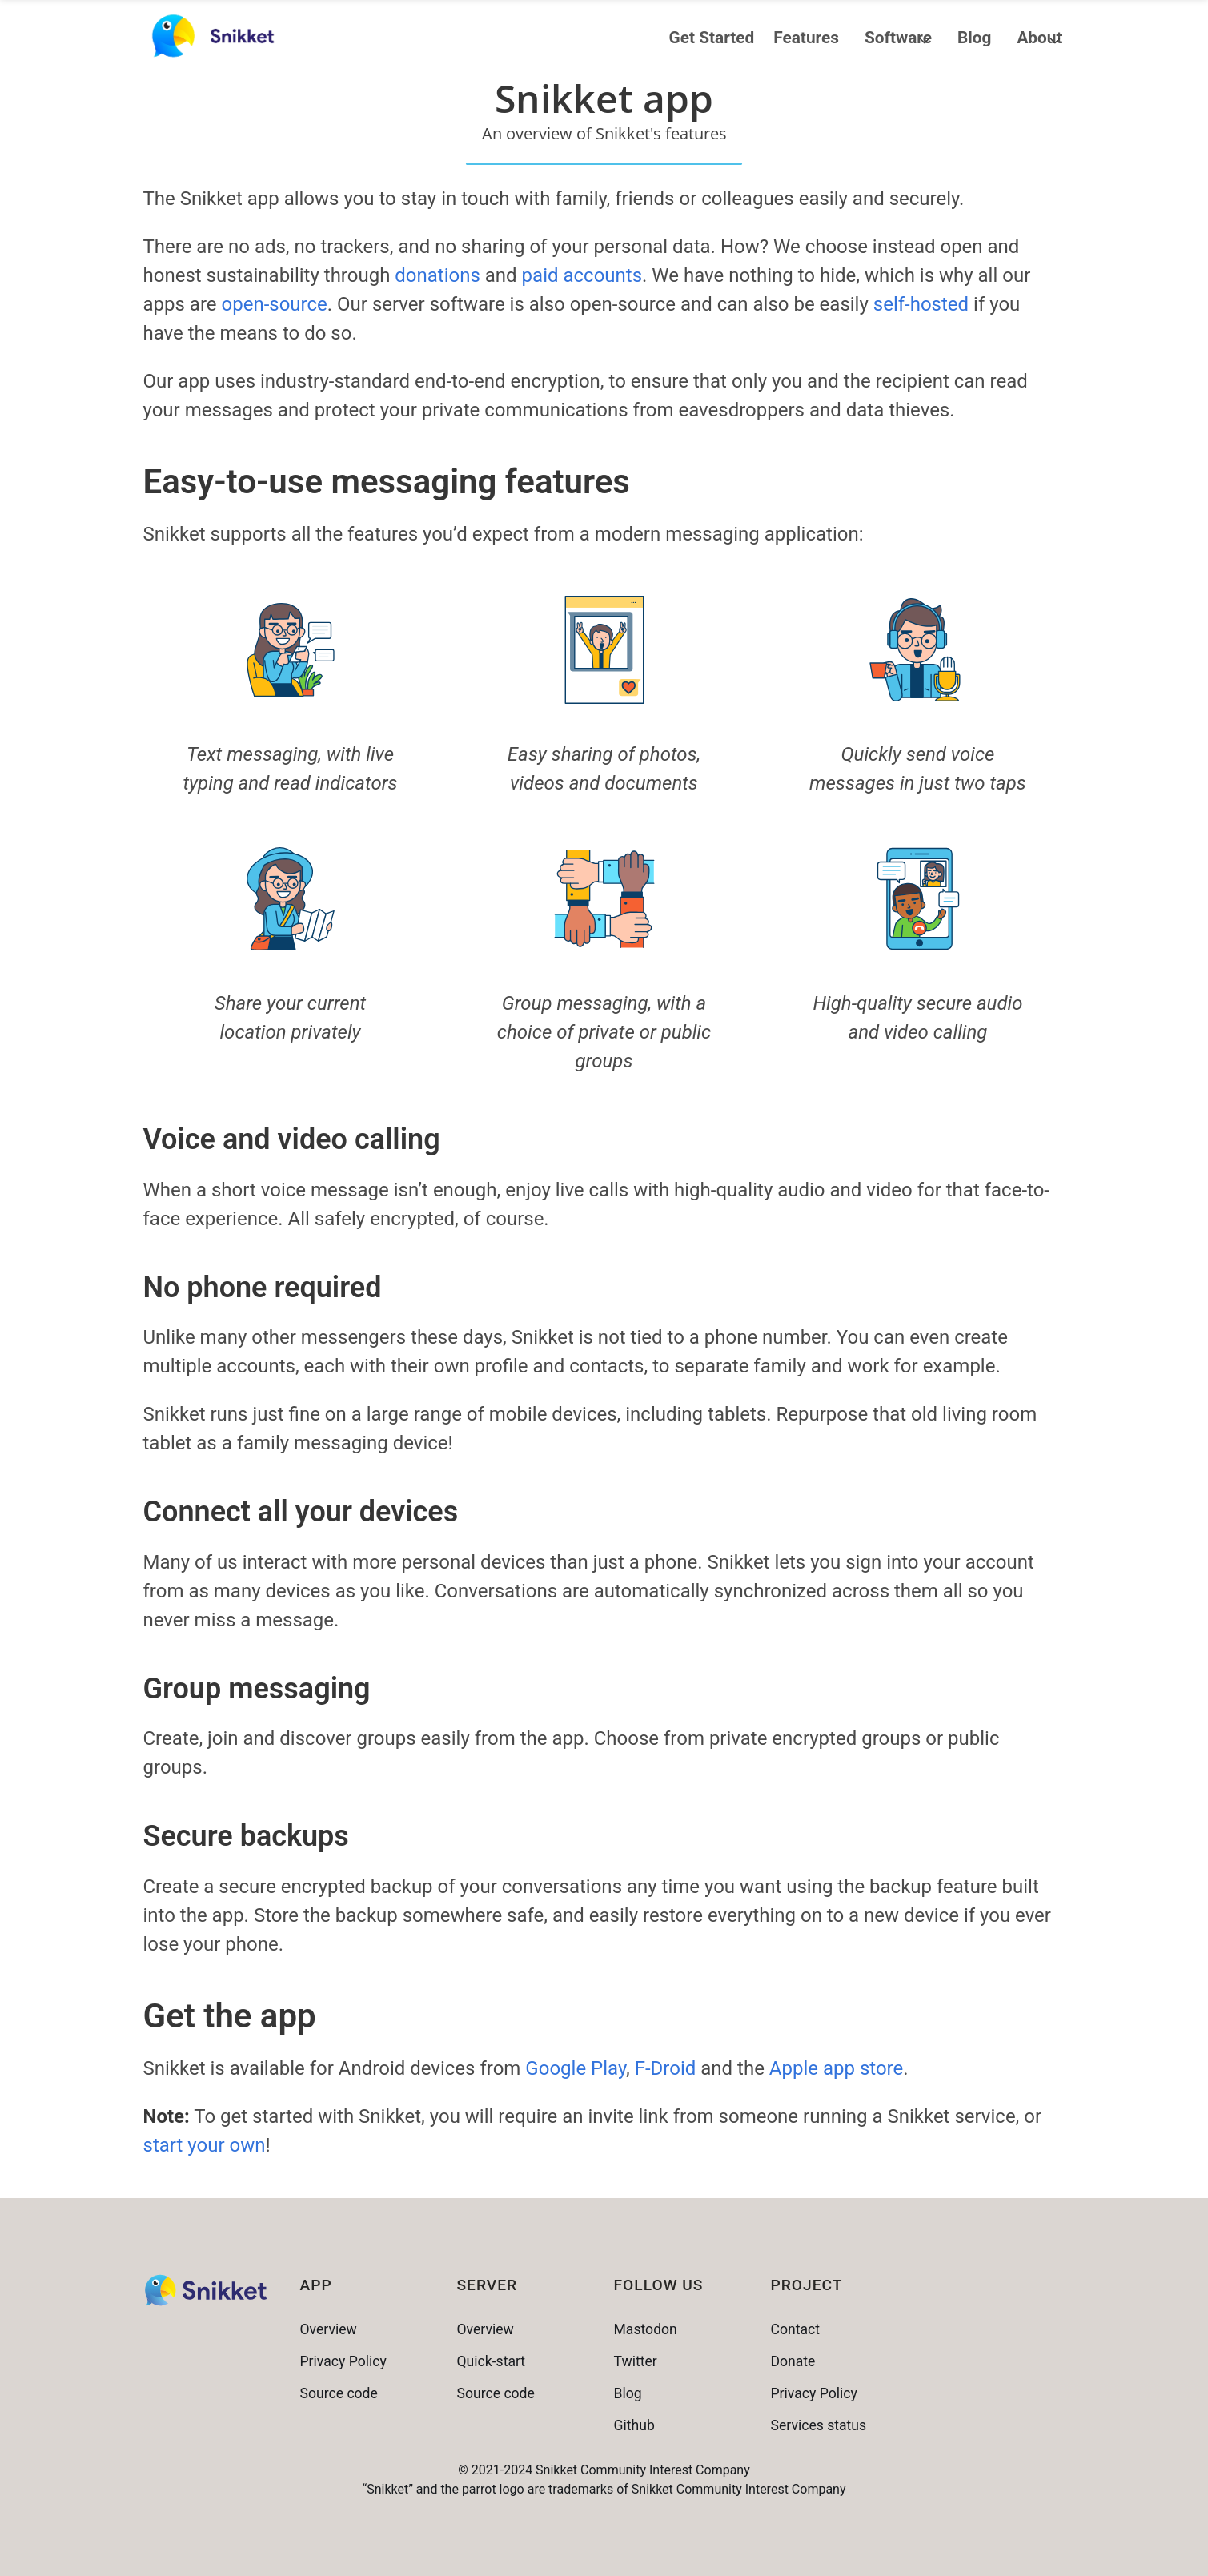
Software (898, 37)
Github (634, 2425)
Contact (796, 2329)
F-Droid (665, 2068)
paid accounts (582, 275)
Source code (339, 2393)
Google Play (575, 2068)
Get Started (712, 37)
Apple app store (836, 2068)
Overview (328, 2329)
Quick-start (491, 2361)
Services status (819, 2425)
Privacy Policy (343, 2361)
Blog (974, 37)
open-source (274, 304)
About (1039, 37)
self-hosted (921, 304)
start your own (204, 2145)
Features (806, 37)
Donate (793, 2361)
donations (437, 275)
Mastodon (645, 2329)
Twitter (635, 2361)
